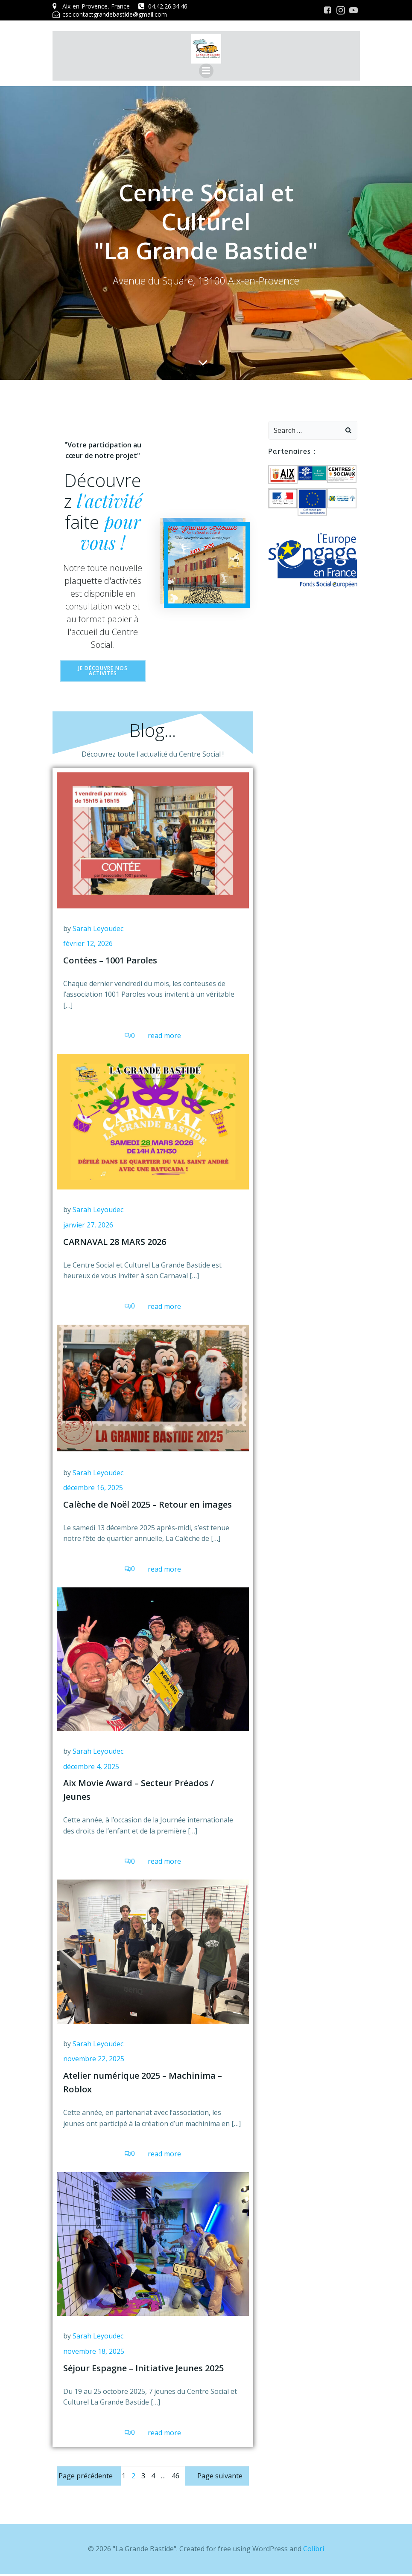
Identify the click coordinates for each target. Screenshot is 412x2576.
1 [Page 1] (124, 2477)
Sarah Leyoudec (98, 930)
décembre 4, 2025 (91, 1768)
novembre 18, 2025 (93, 2353)
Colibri (313, 2550)
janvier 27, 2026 (88, 1226)
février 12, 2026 (88, 945)
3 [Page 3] (143, 2477)
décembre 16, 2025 (93, 1489)
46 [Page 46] (175, 2477)
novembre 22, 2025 (93, 2060)
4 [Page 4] (153, 2477)
